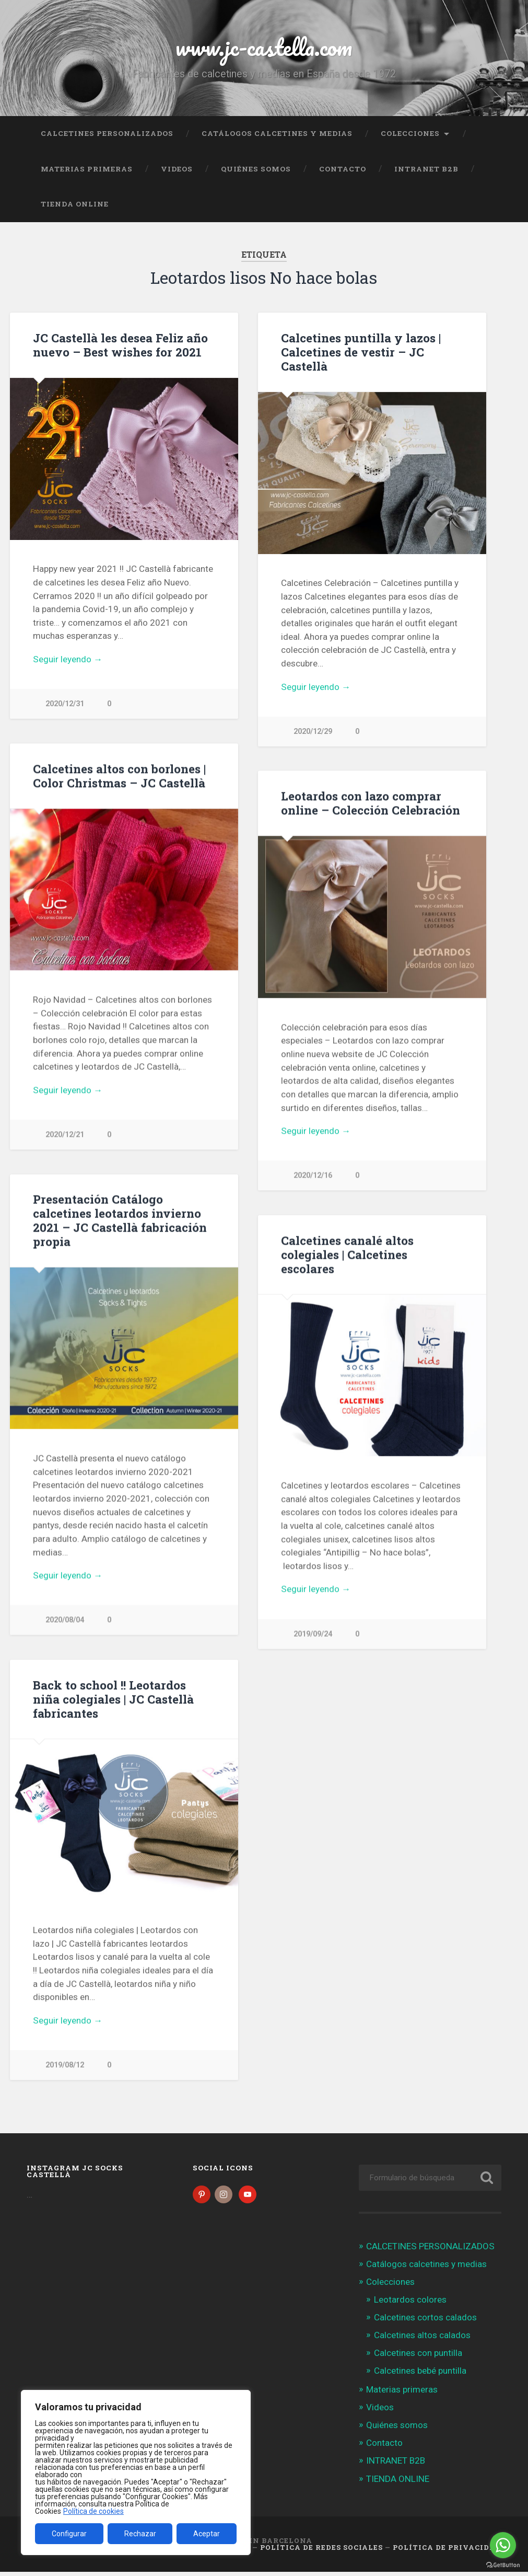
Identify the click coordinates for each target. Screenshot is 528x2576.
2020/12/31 (64, 703)
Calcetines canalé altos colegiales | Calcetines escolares (347, 1255)
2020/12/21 (64, 1135)
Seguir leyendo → (67, 659)
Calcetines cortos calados (425, 2321)
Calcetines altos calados (422, 2339)
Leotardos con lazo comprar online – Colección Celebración (370, 803)
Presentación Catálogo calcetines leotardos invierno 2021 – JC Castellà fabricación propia (120, 1221)
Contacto (342, 169)
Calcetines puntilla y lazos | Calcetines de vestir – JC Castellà (361, 352)
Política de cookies (93, 2511)
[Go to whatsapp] (503, 2545)
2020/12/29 (313, 731)
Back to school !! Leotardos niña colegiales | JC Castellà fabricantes (113, 1700)
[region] (136, 2472)
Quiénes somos (256, 169)
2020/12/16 (313, 1175)
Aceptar (206, 2533)
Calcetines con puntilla (418, 2357)
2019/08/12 (64, 2066)
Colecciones (410, 133)
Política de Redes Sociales (321, 2551)
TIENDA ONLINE (75, 204)
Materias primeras (87, 169)
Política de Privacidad (447, 2551)
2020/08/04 (64, 1620)
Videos (177, 169)
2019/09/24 (313, 1634)
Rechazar (140, 2533)
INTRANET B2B (426, 169)
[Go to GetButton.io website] (503, 2565)
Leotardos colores (410, 2303)
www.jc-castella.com (263, 46)
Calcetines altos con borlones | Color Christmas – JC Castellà (119, 776)
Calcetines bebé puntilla (420, 2375)
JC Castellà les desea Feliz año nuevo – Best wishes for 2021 (120, 345)
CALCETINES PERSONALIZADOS (107, 133)
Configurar (69, 2533)
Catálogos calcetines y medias (277, 133)
